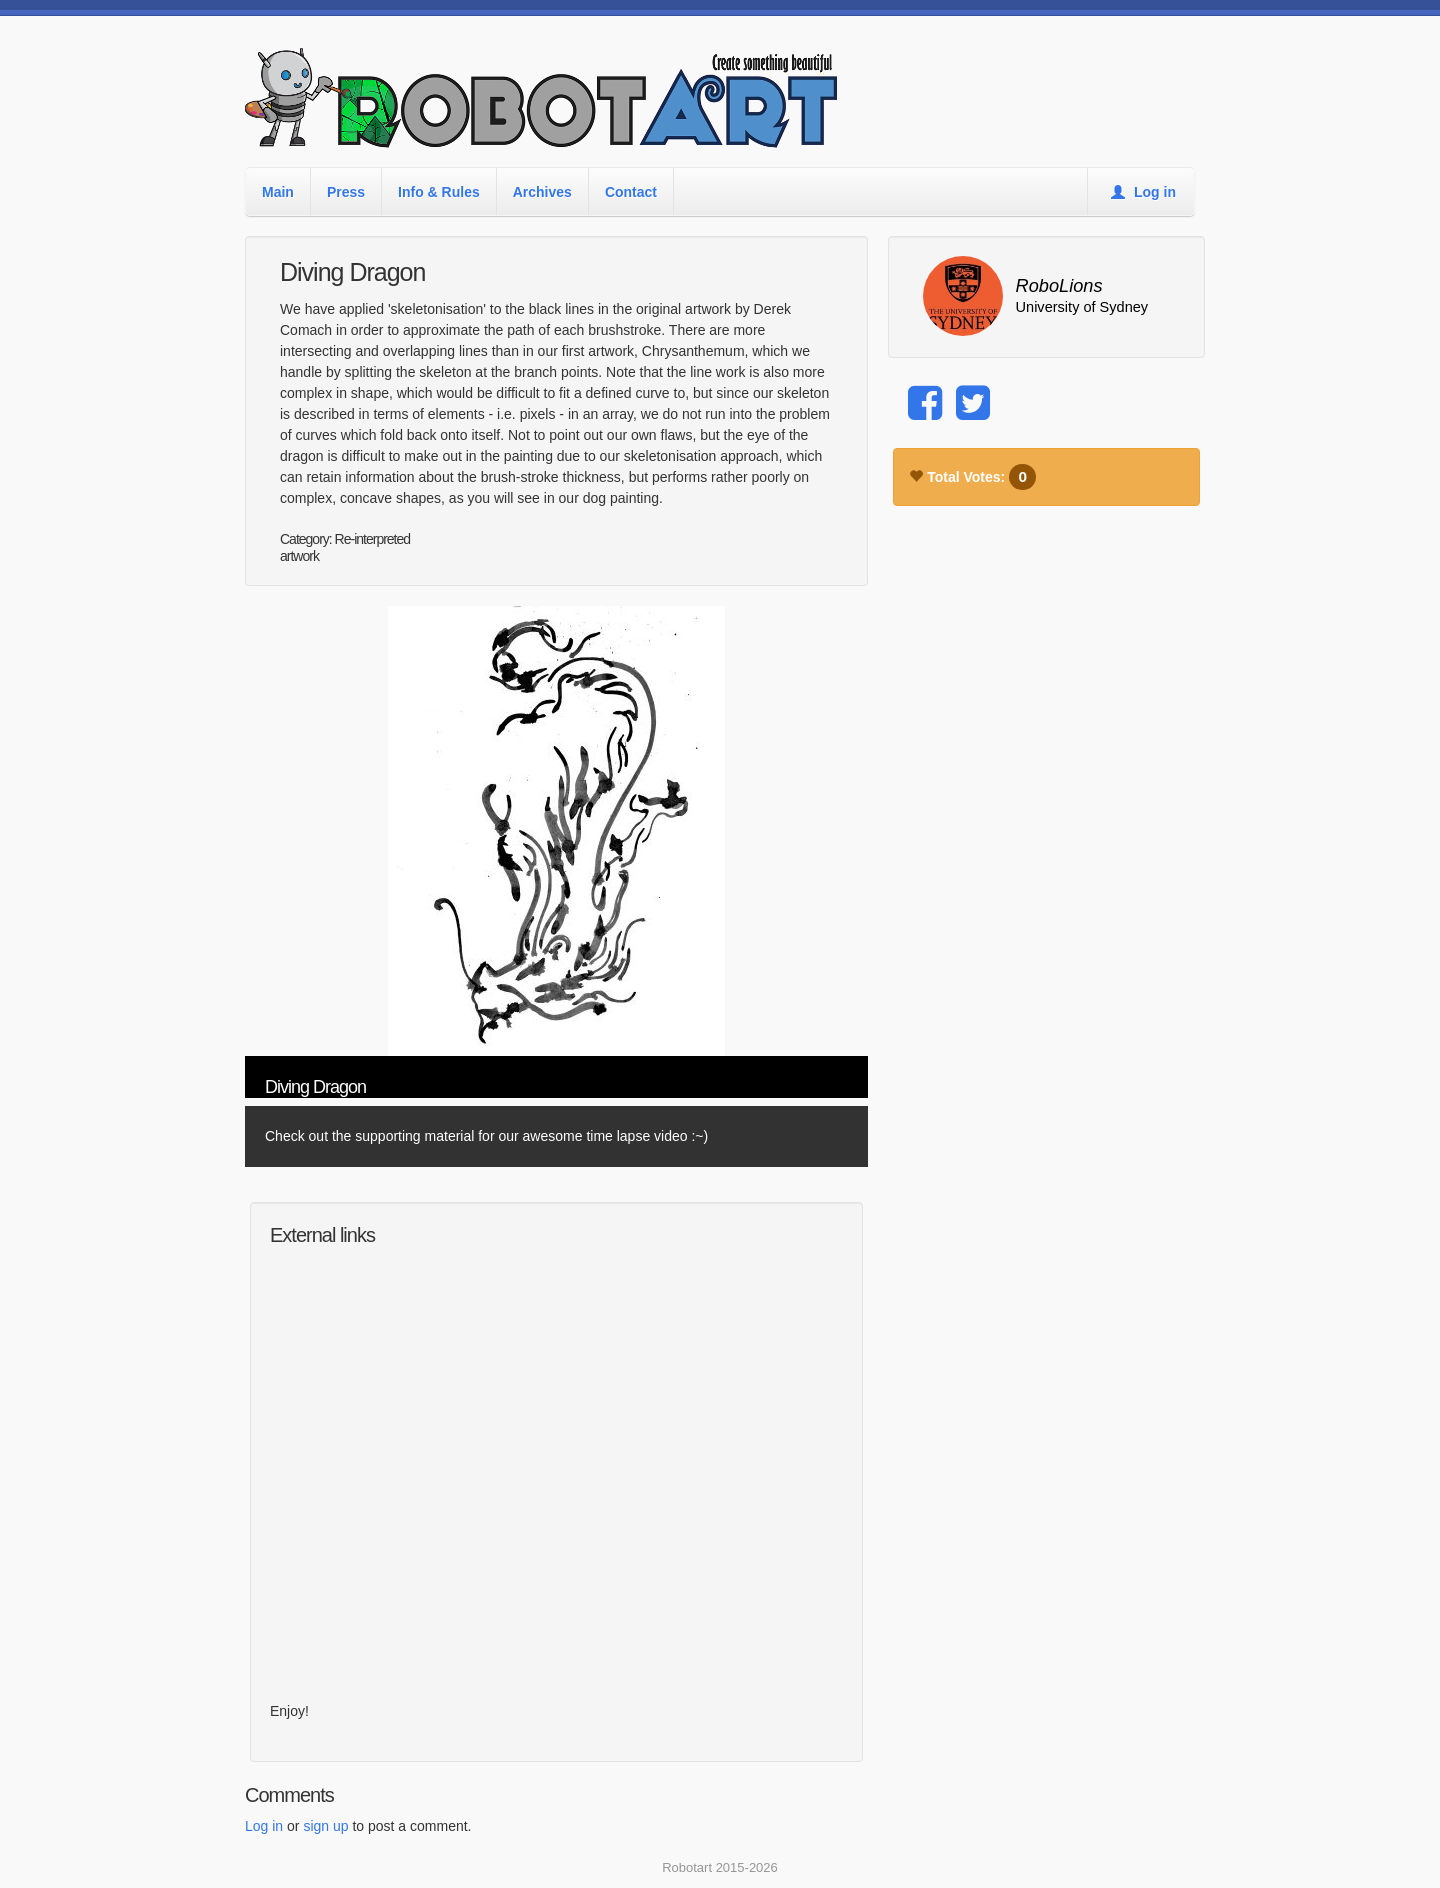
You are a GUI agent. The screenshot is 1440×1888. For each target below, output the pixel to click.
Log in (1143, 192)
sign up (325, 1826)
